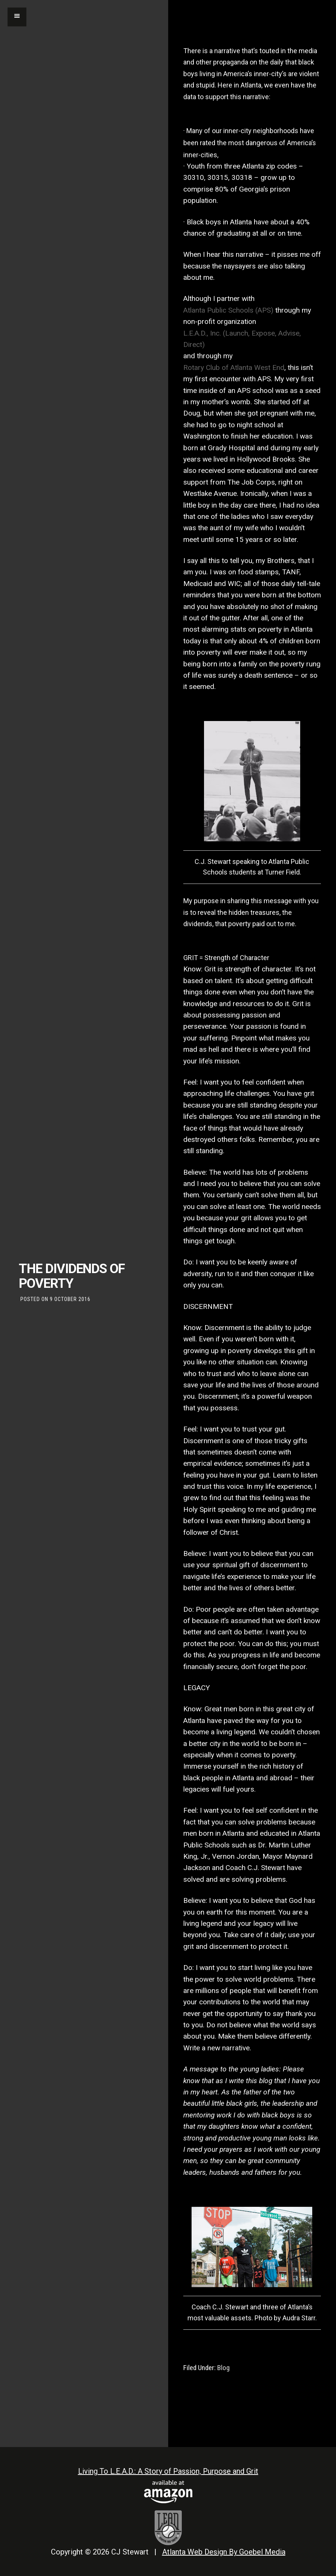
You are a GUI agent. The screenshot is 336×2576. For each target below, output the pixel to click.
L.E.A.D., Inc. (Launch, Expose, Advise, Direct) (242, 339)
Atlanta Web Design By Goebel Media (223, 2551)
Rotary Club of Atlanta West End (233, 367)
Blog (223, 2367)
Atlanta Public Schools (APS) (228, 310)
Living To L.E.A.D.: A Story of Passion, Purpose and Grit (168, 2471)
